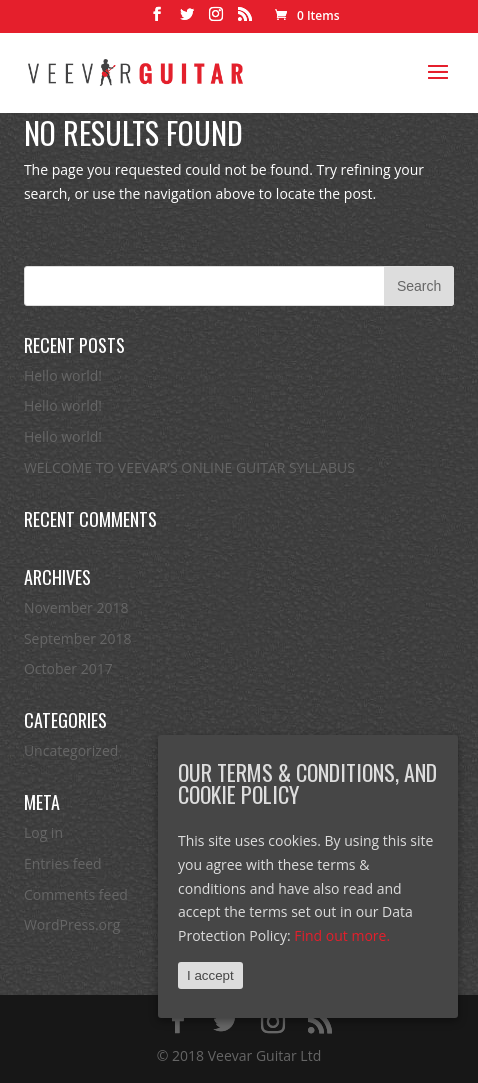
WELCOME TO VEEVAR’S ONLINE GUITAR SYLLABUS (189, 467)
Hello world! (63, 375)
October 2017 (68, 668)
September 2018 (78, 638)
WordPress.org (72, 924)
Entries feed (63, 863)
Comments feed (76, 894)
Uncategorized (71, 750)
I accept (210, 975)
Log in (43, 832)
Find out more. (342, 935)
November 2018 (76, 607)
